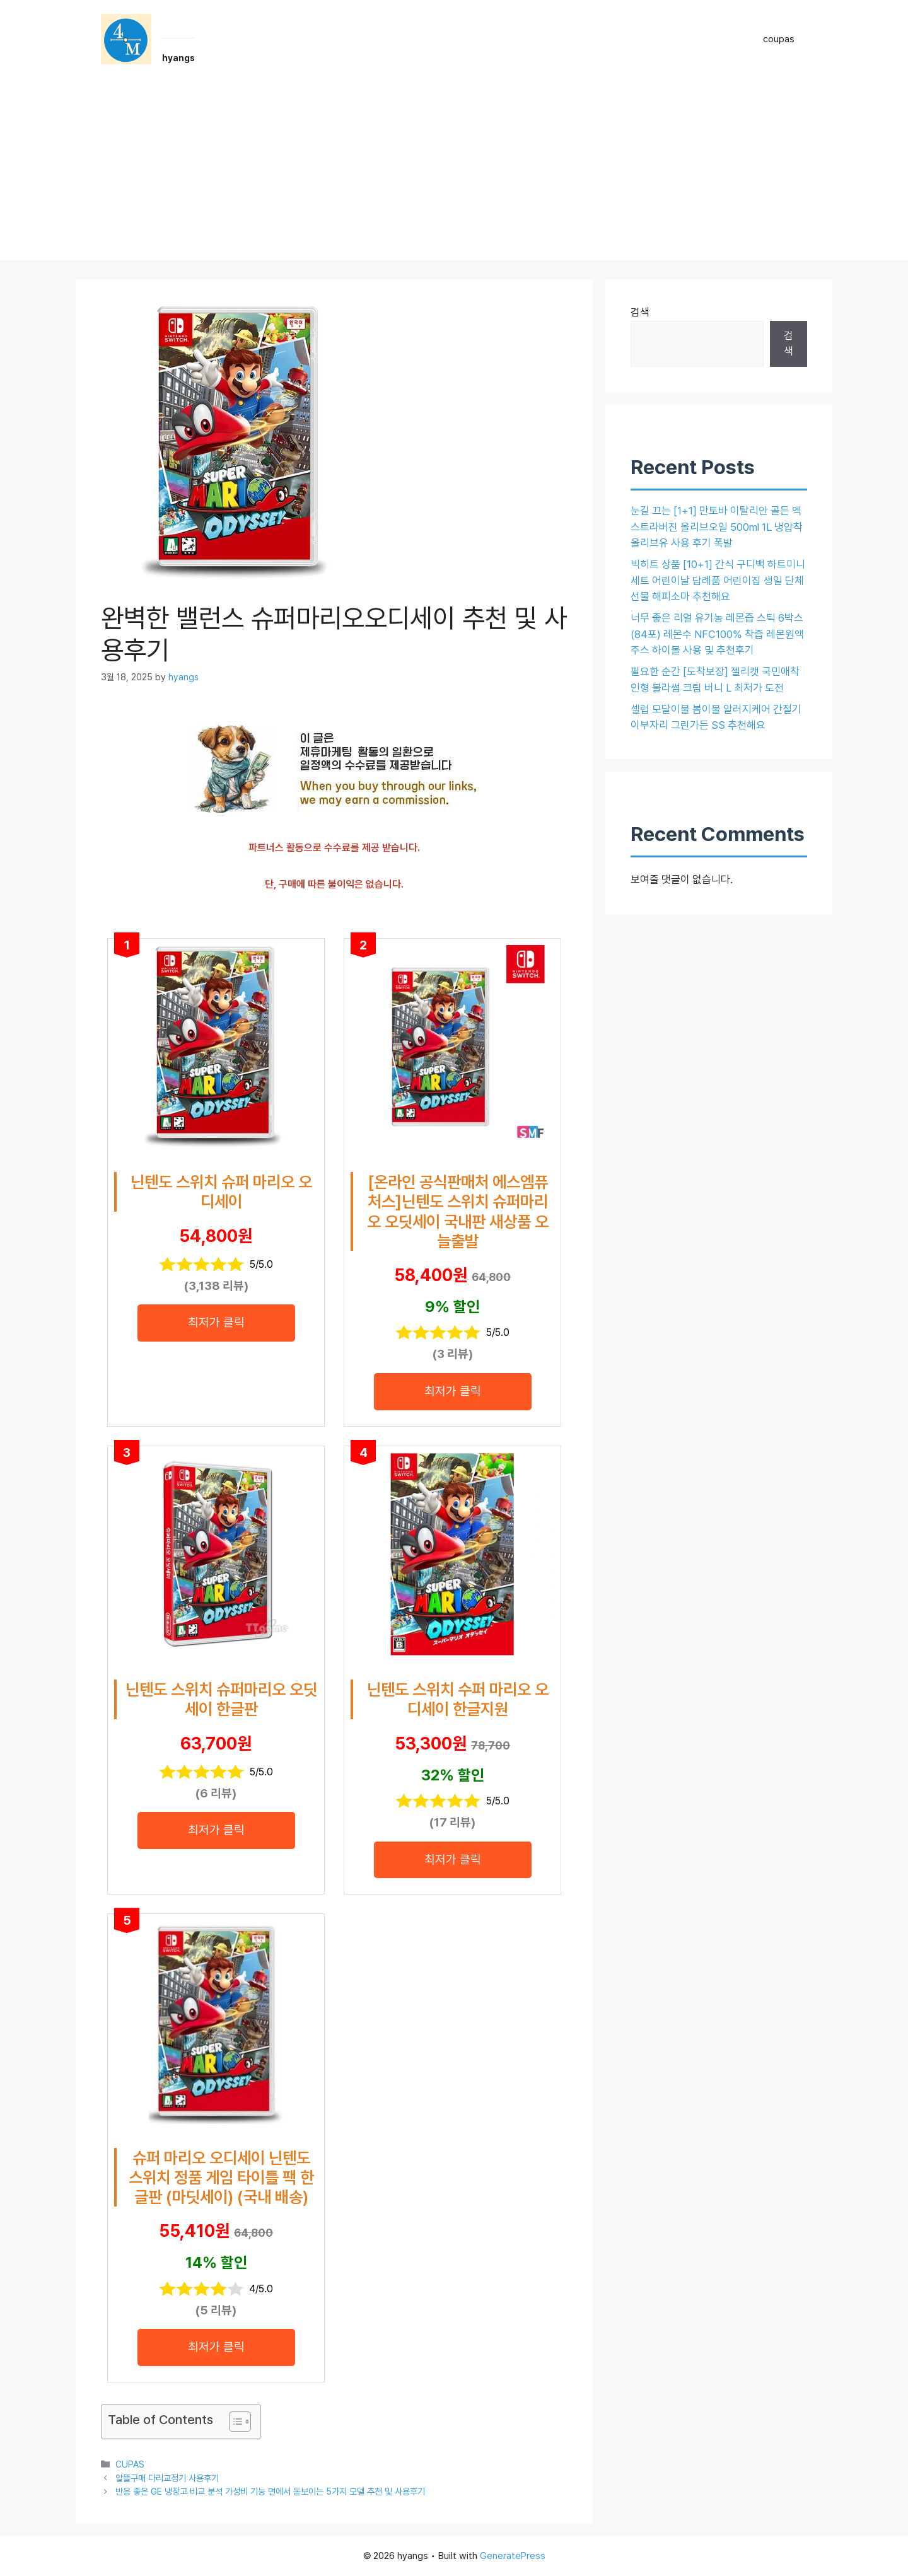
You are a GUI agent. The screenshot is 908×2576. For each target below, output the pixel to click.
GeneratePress (512, 2555)
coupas (778, 39)
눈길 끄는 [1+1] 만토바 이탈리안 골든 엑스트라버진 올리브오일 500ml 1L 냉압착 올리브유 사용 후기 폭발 (717, 526)
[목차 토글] (233, 2421)
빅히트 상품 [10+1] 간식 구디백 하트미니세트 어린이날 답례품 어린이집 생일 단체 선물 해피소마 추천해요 (718, 580)
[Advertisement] (454, 172)
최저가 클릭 (216, 1322)
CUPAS (129, 2464)
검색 (640, 312)
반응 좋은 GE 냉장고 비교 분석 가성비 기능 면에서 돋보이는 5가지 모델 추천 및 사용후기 (270, 2491)
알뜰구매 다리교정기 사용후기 (167, 2478)
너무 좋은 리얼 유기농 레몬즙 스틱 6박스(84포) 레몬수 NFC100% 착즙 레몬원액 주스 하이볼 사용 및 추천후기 (717, 634)
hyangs (178, 58)
